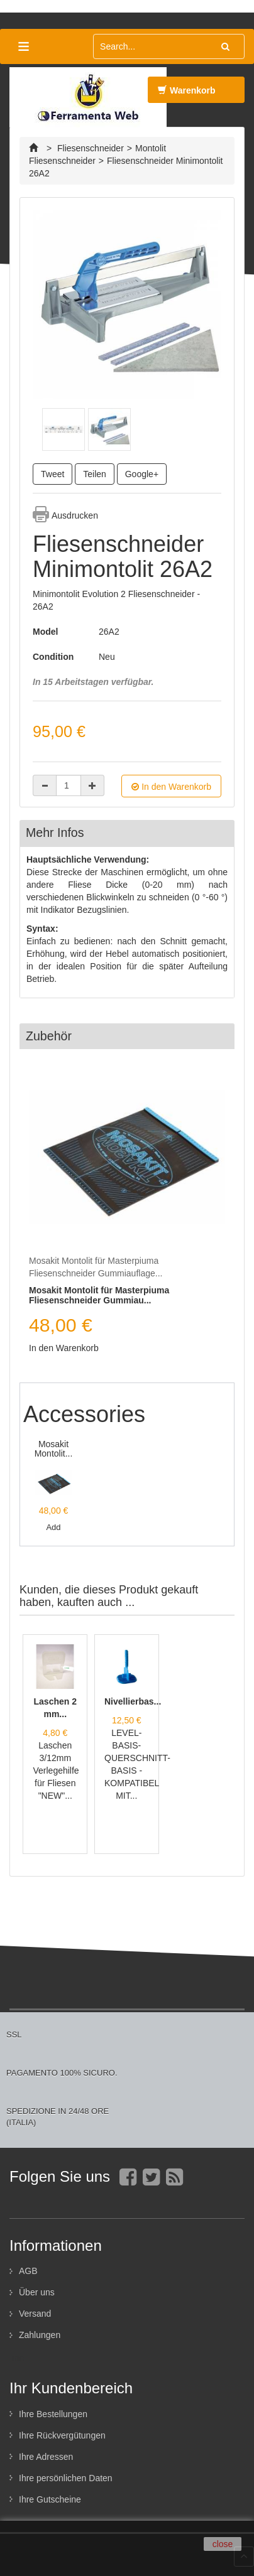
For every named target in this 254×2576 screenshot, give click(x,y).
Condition (53, 657)
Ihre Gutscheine (50, 2499)
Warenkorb (187, 94)
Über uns (37, 2292)
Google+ (141, 474)
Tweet (52, 474)
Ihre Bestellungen (53, 2414)
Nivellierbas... (132, 1701)
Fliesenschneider (90, 148)
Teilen (94, 474)
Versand (35, 2314)
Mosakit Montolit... (54, 1448)
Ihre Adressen (46, 2457)
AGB (28, 2271)
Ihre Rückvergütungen (62, 2435)
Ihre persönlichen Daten (66, 2478)
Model (45, 632)
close (223, 2544)
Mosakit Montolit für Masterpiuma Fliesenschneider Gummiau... (99, 1295)
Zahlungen (39, 2335)
